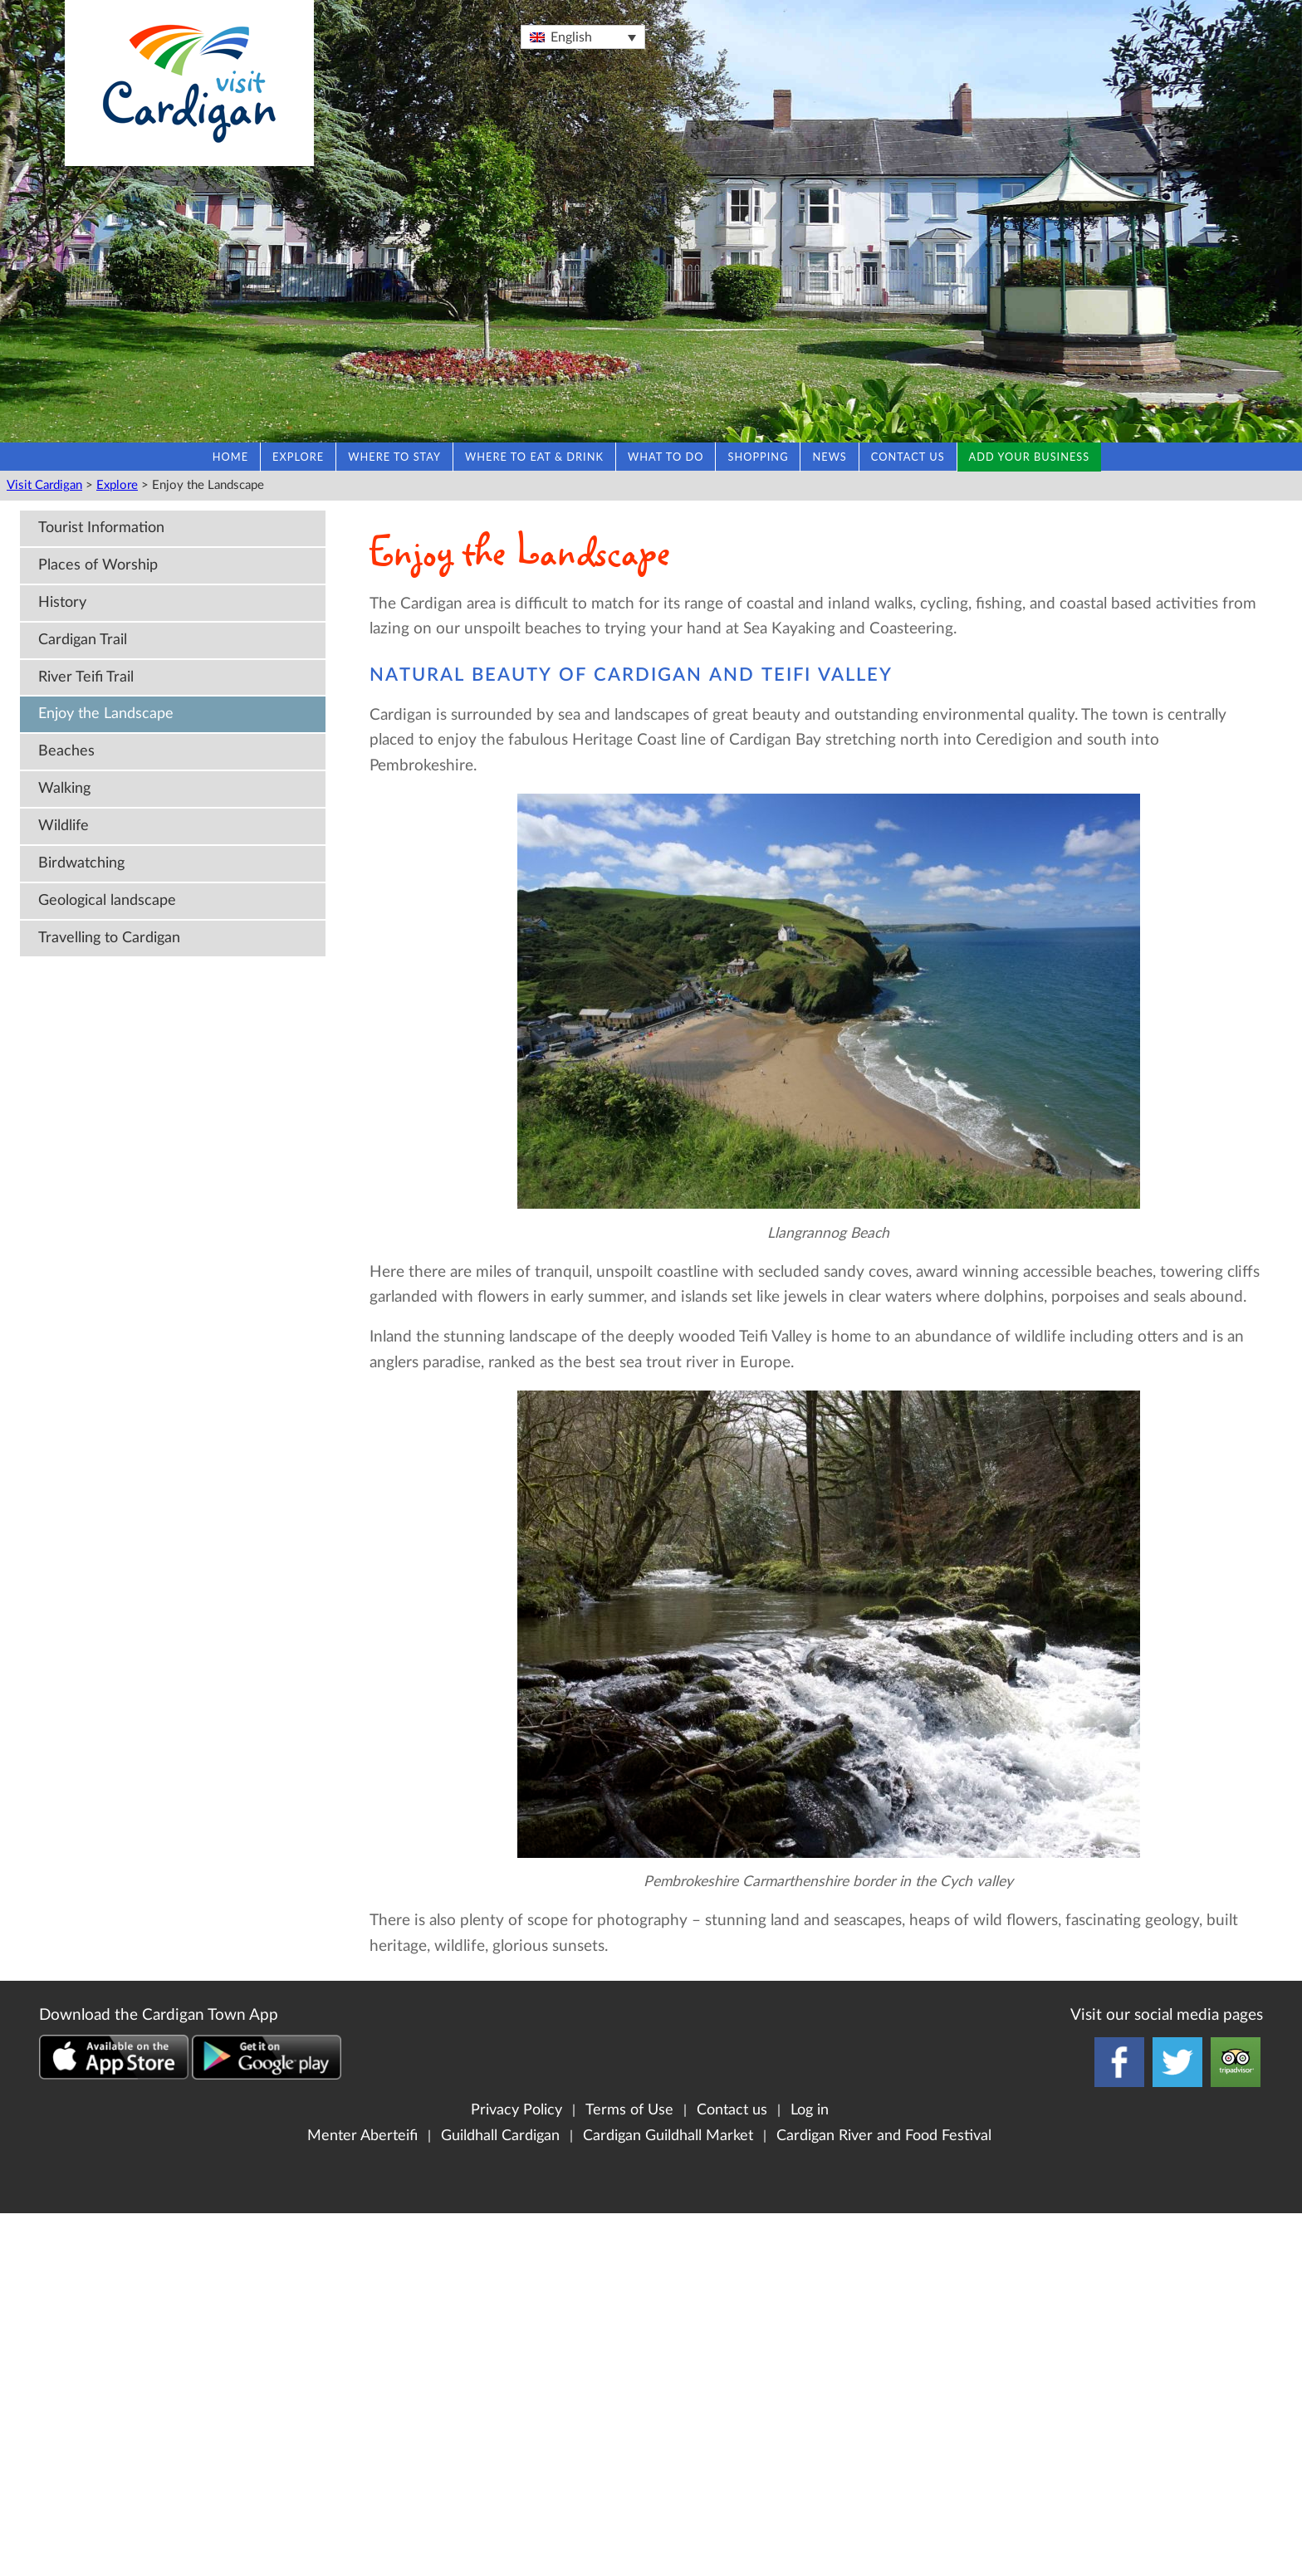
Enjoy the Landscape (106, 713)
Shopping (757, 456)
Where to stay (394, 456)
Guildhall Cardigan (500, 2136)
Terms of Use (629, 2110)
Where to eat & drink (534, 456)
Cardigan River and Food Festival (883, 2136)
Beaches (66, 751)
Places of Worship (98, 565)
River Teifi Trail (86, 677)
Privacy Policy (516, 2110)
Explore (298, 456)
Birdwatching (81, 863)
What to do (666, 456)
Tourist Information (101, 528)
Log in (809, 2110)
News (829, 456)
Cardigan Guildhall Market (668, 2136)
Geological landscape (107, 900)
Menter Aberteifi (362, 2136)
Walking (64, 788)
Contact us (908, 456)
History (62, 602)
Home (230, 456)
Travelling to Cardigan (109, 938)
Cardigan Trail (82, 640)
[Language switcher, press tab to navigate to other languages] (583, 37)
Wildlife (63, 826)
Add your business (1029, 456)
